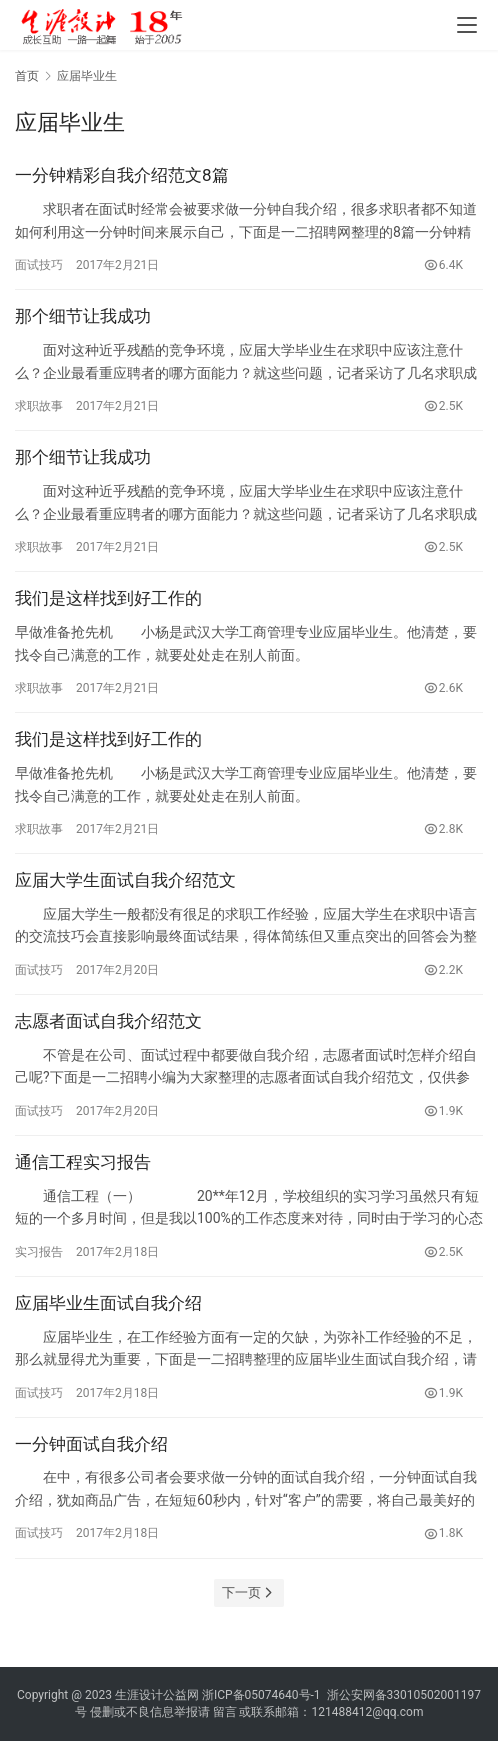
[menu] (467, 25)
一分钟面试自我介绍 (91, 1444)
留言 (225, 1712)
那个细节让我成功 (83, 316)
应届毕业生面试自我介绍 (108, 1303)
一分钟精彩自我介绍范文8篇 (122, 175)
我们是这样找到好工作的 (108, 598)
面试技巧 (39, 265)
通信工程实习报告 (83, 1162)
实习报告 (39, 1252)
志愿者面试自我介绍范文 (108, 1021)
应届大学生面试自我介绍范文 (125, 880)
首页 (27, 76)
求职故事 (39, 406)
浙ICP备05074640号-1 (261, 1695)
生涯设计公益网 (157, 1695)
